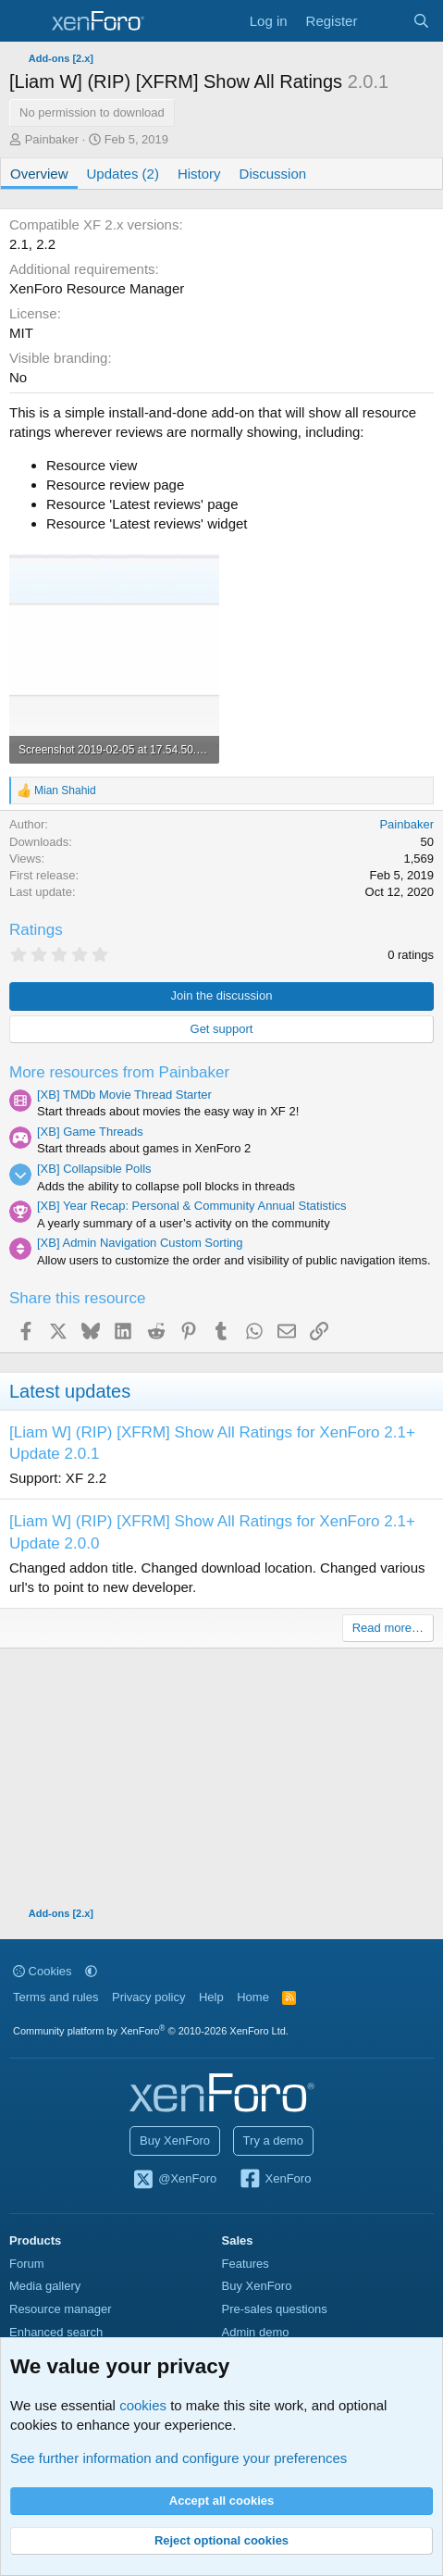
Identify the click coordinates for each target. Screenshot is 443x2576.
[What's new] (384, 21)
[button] (91, 1971)
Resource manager (60, 2309)
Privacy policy (148, 1997)
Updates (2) (123, 173)
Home (253, 1997)
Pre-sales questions (274, 2309)
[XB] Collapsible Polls (94, 1169)
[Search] (421, 21)
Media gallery (44, 2286)
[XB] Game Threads (90, 1132)
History (199, 173)
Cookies (42, 1971)
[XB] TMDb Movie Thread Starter (124, 1094)
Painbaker (52, 139)
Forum (26, 2264)
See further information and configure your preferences (178, 2458)
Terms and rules (55, 1997)
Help (211, 1997)
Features (245, 2264)
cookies (142, 2405)
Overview (39, 173)
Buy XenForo (175, 2140)
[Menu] (25, 21)
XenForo (275, 2180)
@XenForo (174, 2180)
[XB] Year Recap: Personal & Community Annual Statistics (192, 1206)
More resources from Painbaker (119, 1072)
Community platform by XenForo (151, 2030)
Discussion (273, 173)
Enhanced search (56, 2332)
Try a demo (273, 2140)
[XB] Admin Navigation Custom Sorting (140, 1243)
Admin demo (255, 2332)
